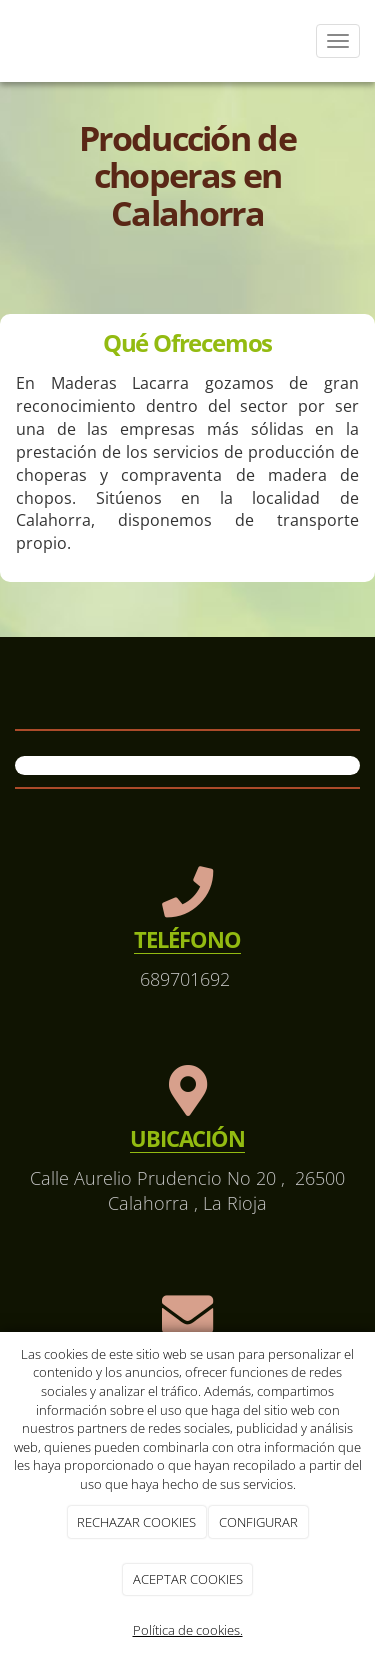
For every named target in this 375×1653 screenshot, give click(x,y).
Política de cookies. (188, 1630)
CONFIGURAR (258, 1522)
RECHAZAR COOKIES (136, 1522)
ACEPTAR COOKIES (188, 1579)
